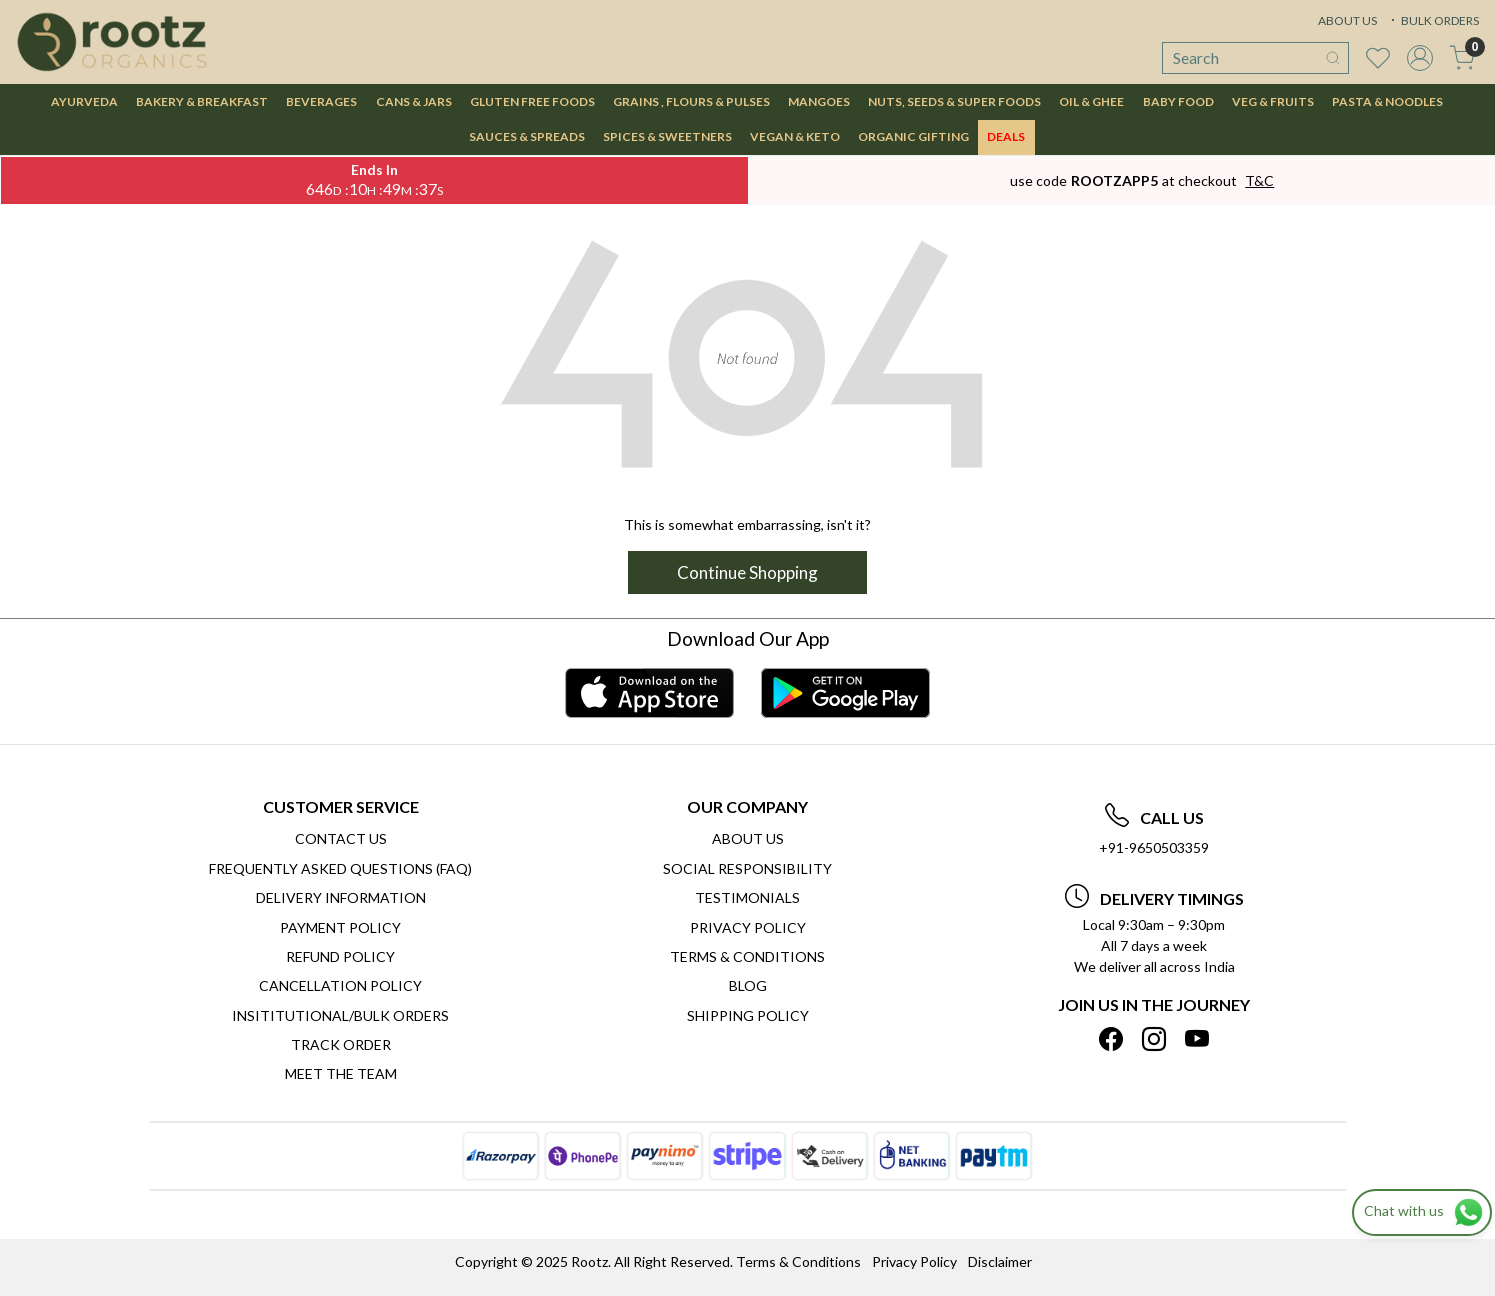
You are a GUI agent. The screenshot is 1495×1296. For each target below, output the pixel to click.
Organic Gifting (913, 136)
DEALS (1006, 136)
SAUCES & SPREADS (527, 136)
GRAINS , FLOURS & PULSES (691, 101)
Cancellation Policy (340, 985)
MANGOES (819, 101)
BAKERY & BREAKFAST (202, 101)
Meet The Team (341, 1073)
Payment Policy (340, 927)
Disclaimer (1000, 1261)
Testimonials (747, 897)
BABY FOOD (1178, 101)
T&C (1259, 180)
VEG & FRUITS (1273, 101)
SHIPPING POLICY (748, 1015)
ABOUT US (1347, 20)
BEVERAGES (321, 101)
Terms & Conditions (747, 956)
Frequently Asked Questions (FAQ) (340, 868)
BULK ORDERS (1433, 20)
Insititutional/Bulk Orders (340, 1015)
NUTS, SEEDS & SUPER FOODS (954, 101)
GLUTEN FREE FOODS (532, 101)
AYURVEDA (84, 101)
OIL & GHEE (1091, 101)
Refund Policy (340, 956)
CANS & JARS (414, 101)
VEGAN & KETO (795, 136)
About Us (748, 838)
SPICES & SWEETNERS (667, 136)
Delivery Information (341, 897)
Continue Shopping (747, 572)
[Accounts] (1420, 58)
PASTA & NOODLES (1387, 101)
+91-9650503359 (1154, 847)
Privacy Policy (748, 927)
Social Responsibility (747, 868)
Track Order (341, 1044)
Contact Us (341, 838)
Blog (748, 985)
